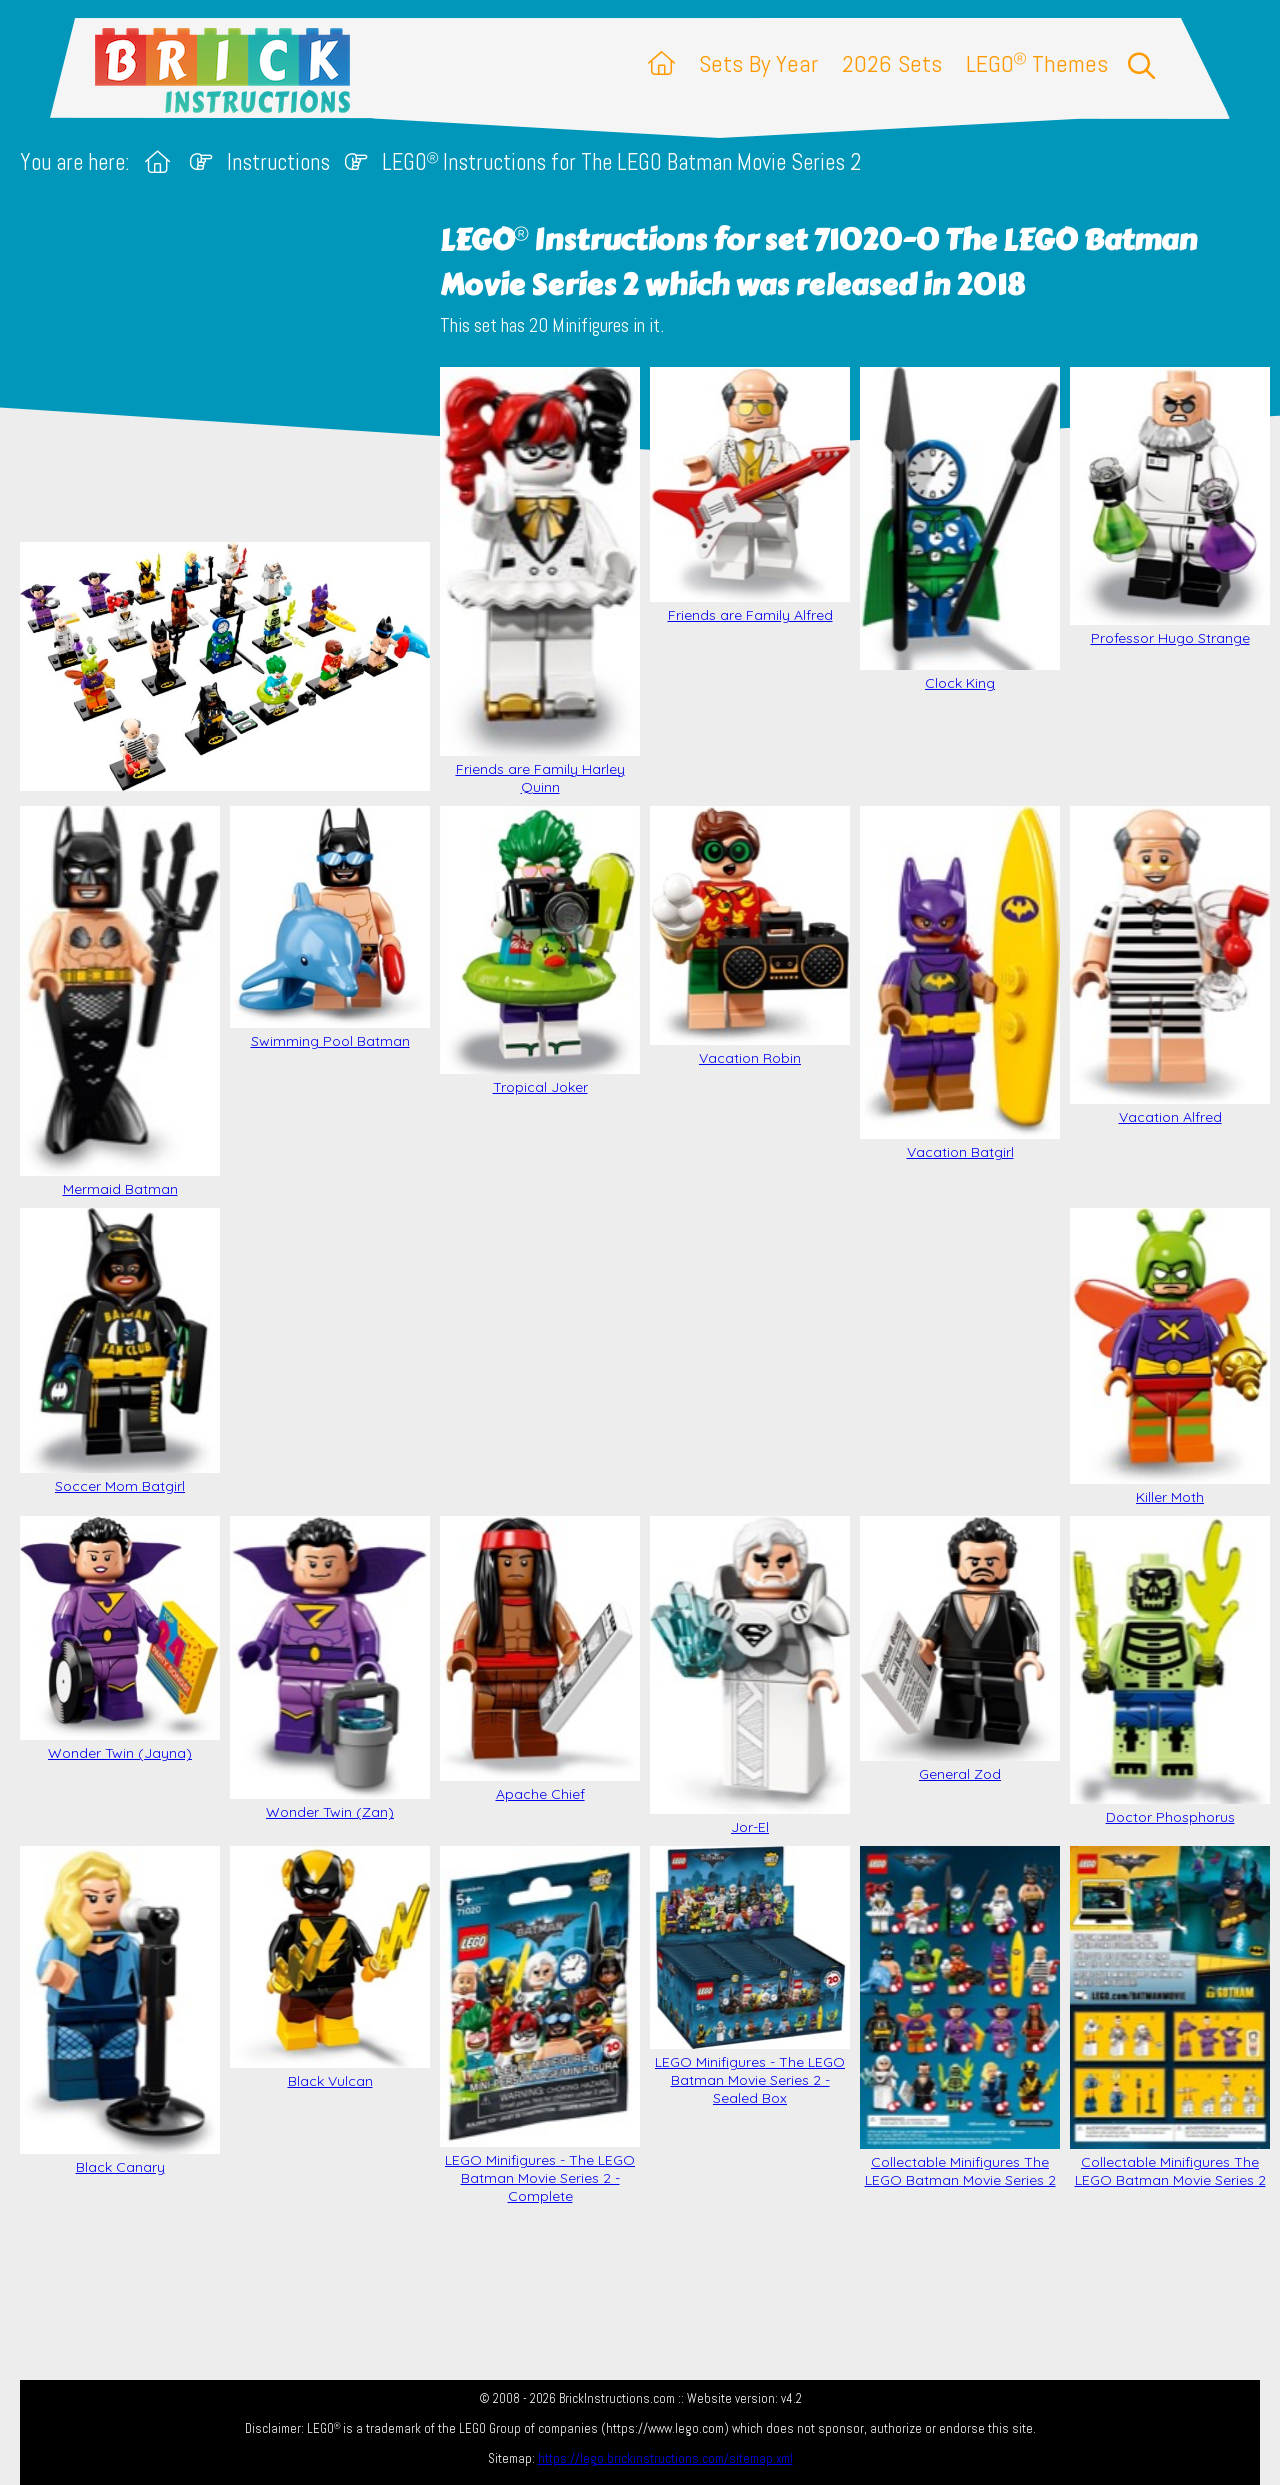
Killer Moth (1170, 1357)
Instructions (278, 162)
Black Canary (120, 2011)
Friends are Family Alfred (750, 495)
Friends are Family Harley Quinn (540, 581)
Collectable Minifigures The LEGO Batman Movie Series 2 (960, 2017)
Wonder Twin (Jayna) (120, 1639)
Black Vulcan (330, 1968)
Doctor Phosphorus (1170, 1671)
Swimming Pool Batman (330, 928)
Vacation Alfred (1170, 966)
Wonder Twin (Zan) (330, 1669)
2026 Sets (892, 63)
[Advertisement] (650, 1354)
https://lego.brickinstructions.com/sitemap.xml (665, 2458)
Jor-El (750, 1676)
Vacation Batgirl (960, 983)
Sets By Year (758, 63)
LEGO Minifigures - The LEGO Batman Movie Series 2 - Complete (540, 2025)
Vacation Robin (750, 937)
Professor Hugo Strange (1170, 507)
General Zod (960, 1649)
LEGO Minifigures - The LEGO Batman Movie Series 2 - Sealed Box (750, 1976)
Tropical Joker (540, 951)
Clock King (960, 529)
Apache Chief (540, 1659)
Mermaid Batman (120, 1002)
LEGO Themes (1037, 63)
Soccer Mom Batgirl (120, 1351)
